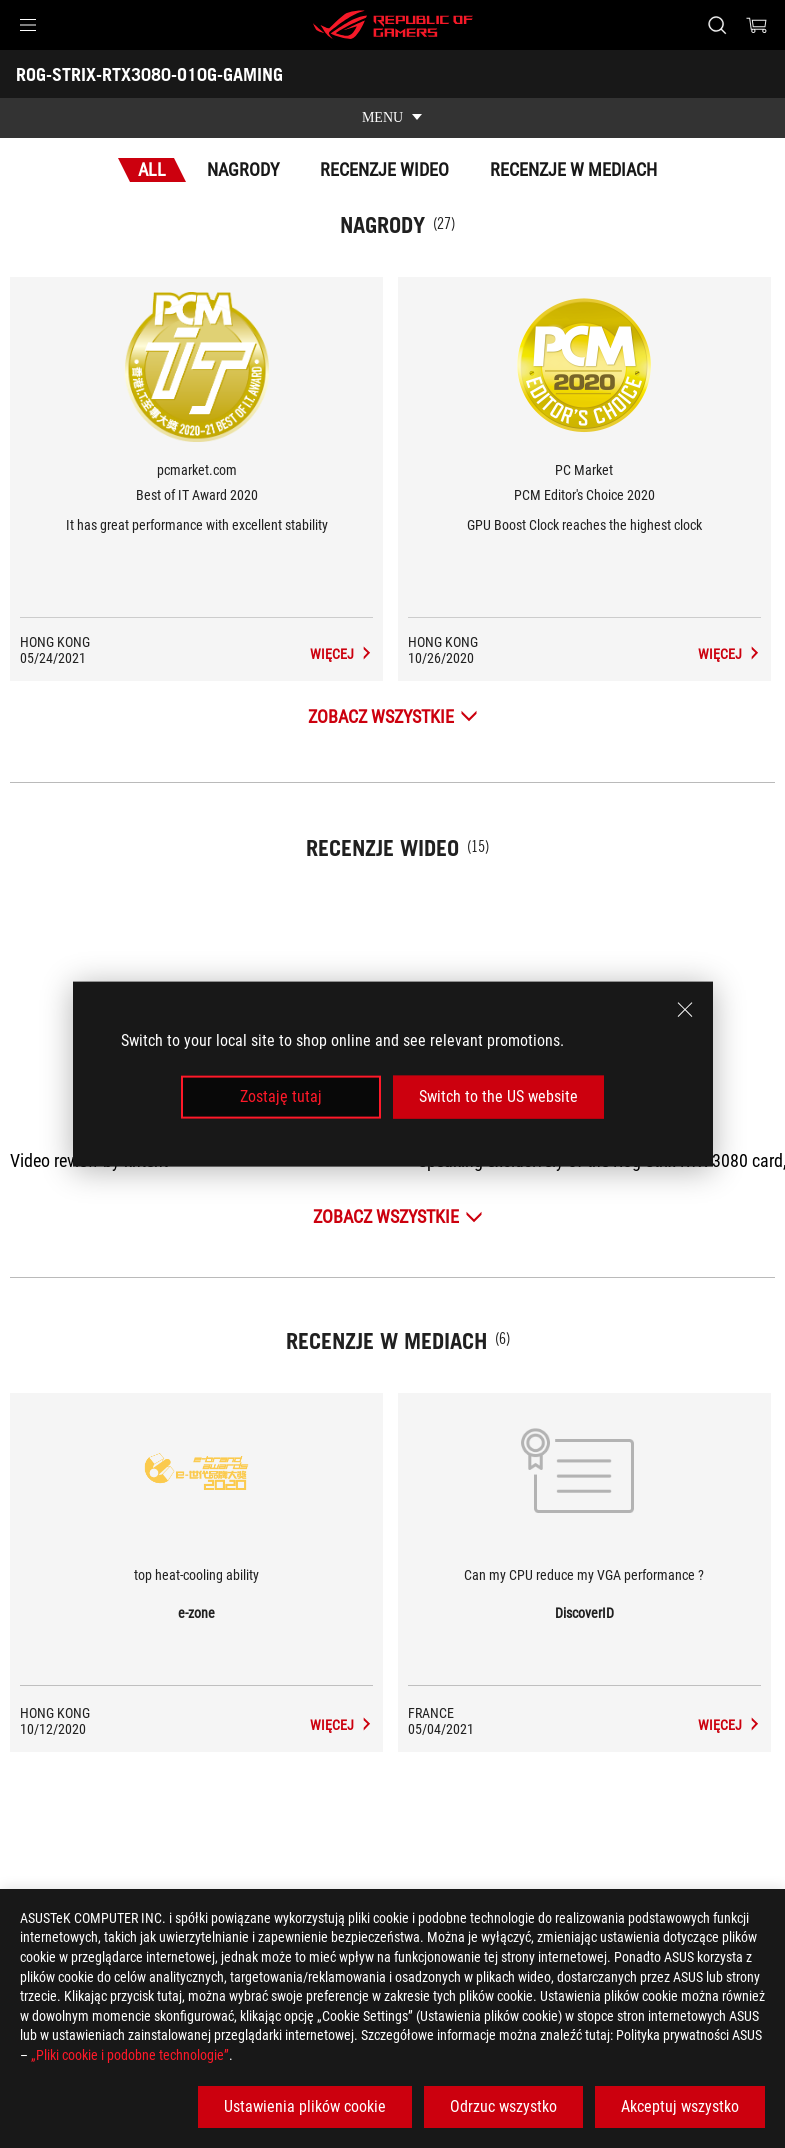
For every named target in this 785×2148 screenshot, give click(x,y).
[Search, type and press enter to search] (717, 25)
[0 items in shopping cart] (757, 25)
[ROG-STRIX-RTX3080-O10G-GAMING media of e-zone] (361, 1725)
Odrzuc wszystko (503, 2106)
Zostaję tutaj (281, 1096)
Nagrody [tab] (243, 169)
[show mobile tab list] (392, 118)
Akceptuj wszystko (680, 2106)
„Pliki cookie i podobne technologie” (130, 2055)
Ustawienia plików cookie (305, 2106)
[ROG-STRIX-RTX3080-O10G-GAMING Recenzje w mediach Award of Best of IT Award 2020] (361, 654)
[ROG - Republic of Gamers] (393, 25)
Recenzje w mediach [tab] (573, 169)
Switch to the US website (498, 1096)
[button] (28, 25)
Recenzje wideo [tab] (384, 169)
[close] (685, 1010)
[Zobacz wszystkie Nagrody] (393, 716)
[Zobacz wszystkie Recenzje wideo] (398, 1216)
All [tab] (152, 169)
